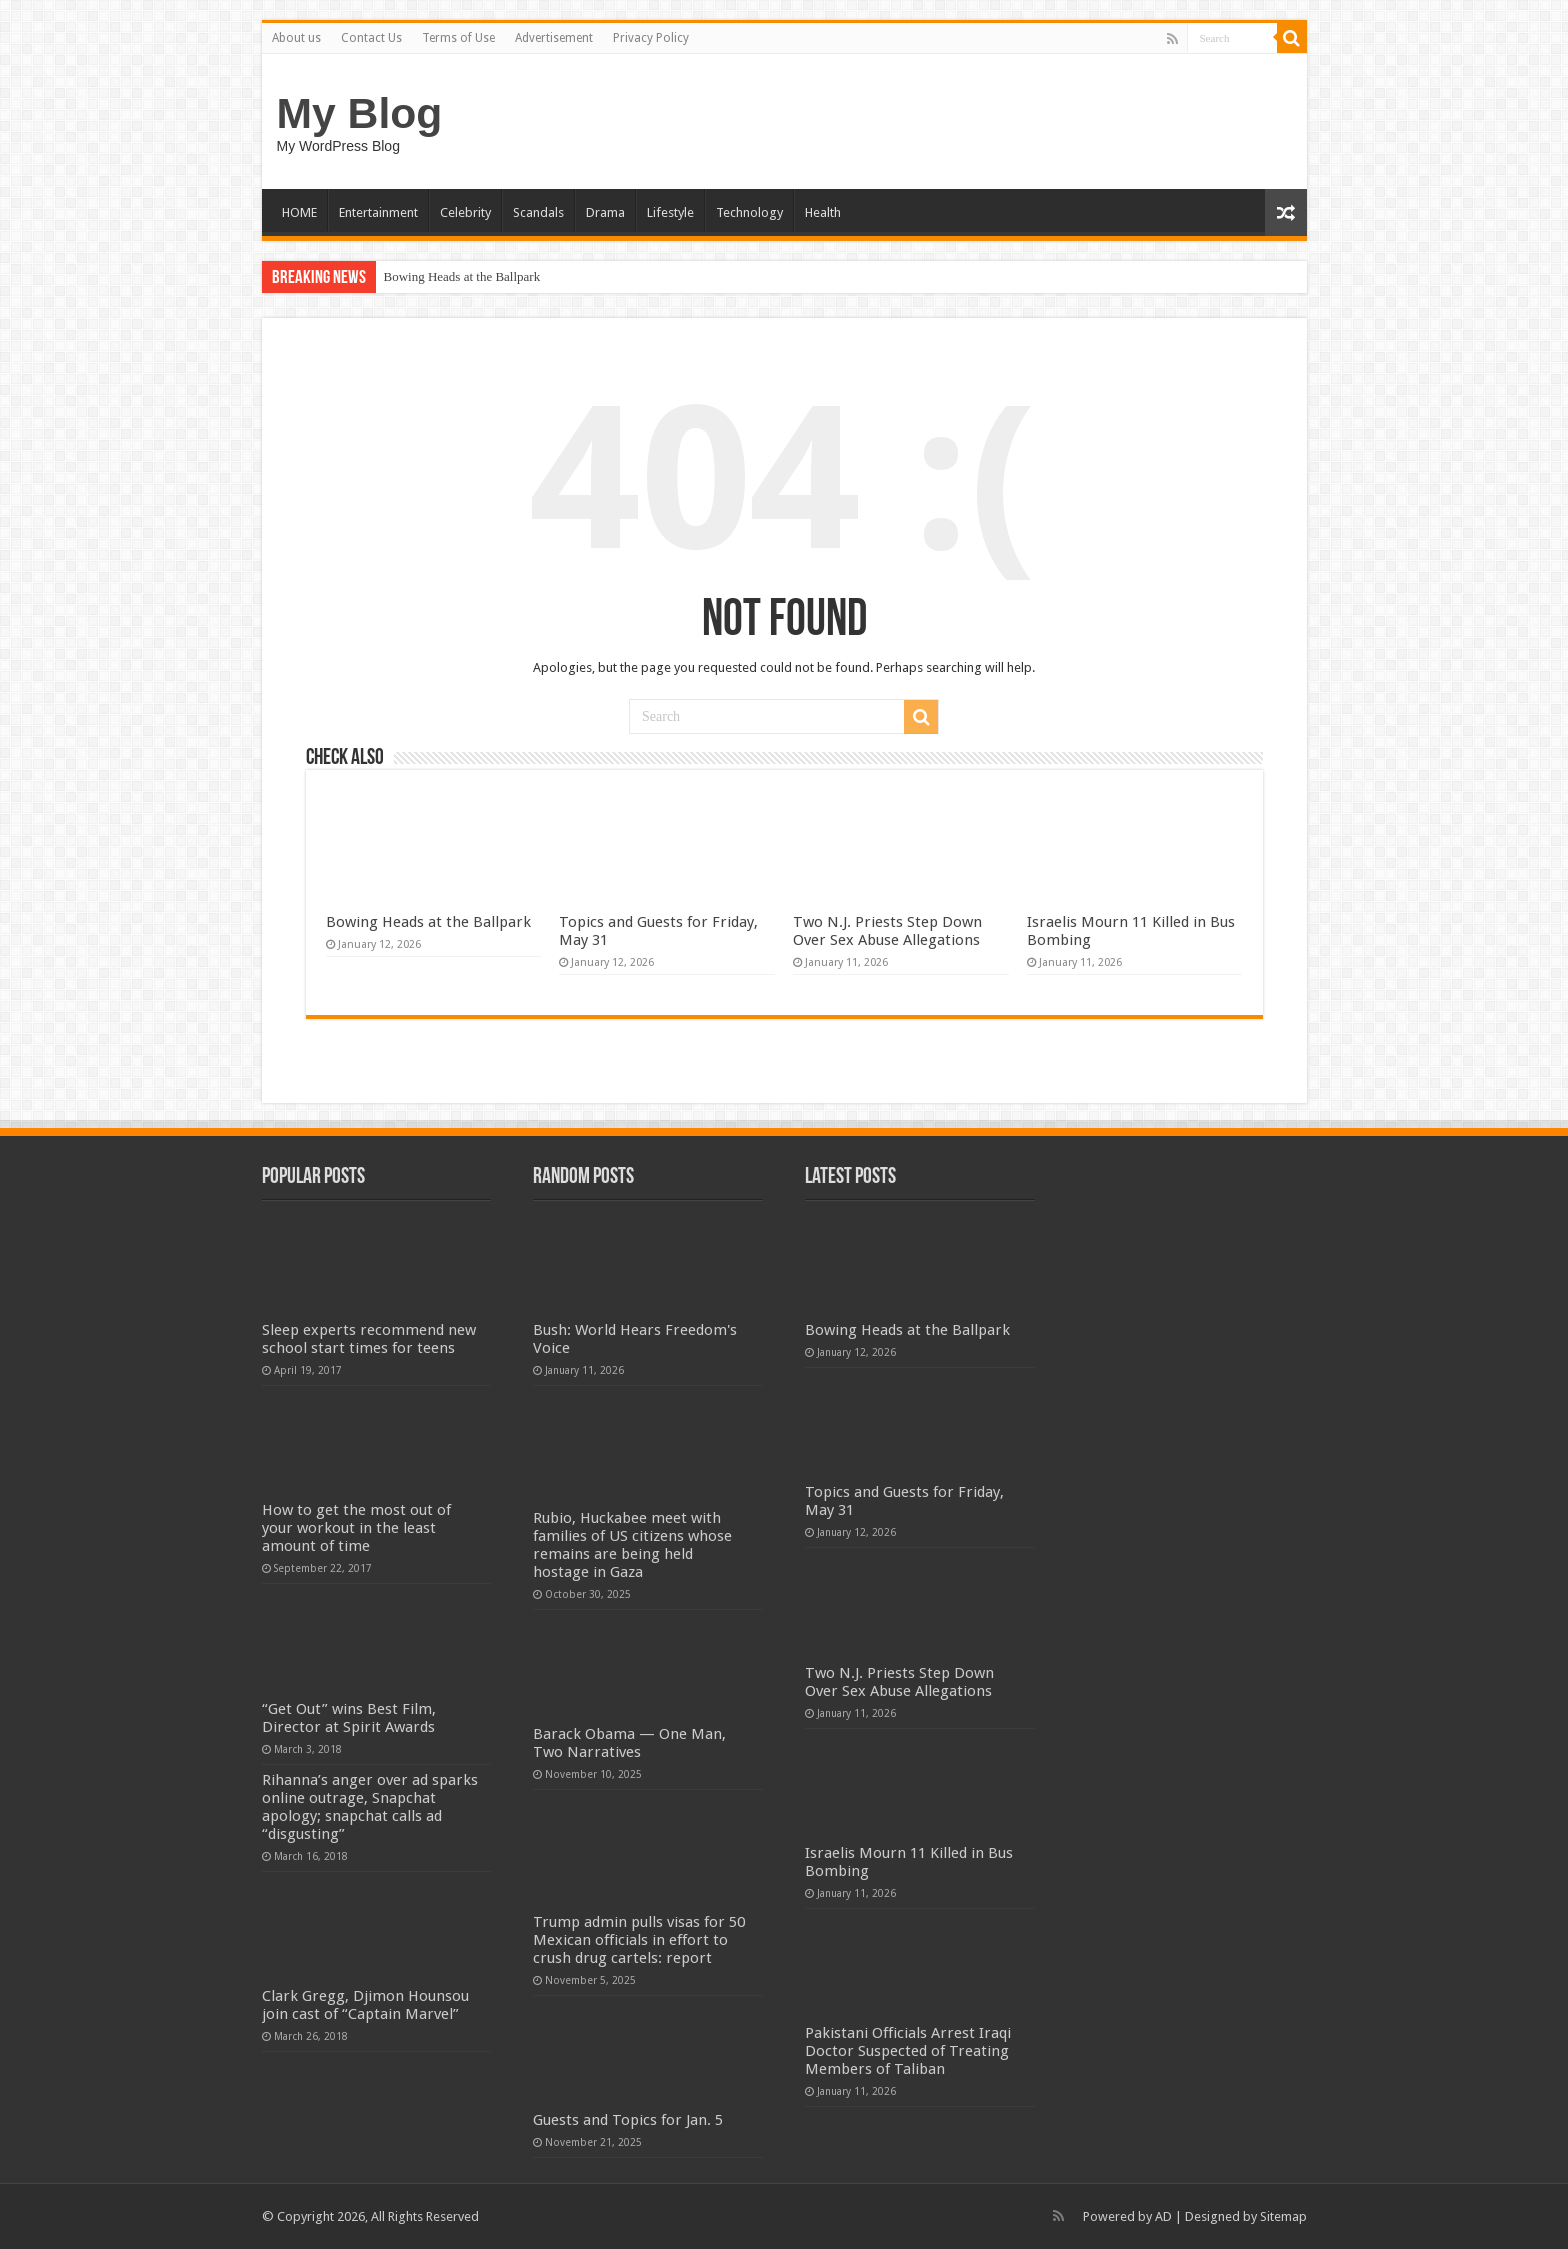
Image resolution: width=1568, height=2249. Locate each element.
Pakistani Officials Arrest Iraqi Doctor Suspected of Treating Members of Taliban (908, 2051)
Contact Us (371, 38)
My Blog (360, 113)
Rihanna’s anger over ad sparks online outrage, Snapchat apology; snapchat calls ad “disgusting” (370, 1807)
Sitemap (1283, 2216)
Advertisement (554, 38)
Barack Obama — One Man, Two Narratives (629, 1743)
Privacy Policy (651, 38)
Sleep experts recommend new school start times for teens (369, 1339)
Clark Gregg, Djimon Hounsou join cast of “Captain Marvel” (365, 2005)
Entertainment (378, 212)
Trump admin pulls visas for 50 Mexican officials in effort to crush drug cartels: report (639, 1940)
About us (296, 38)
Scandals (538, 212)
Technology (749, 212)
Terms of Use (458, 38)
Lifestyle (670, 212)
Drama (605, 212)
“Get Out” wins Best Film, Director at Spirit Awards (349, 1718)
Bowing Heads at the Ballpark (462, 276)
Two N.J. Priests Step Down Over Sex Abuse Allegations (887, 931)
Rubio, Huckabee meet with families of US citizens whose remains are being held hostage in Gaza (632, 1545)
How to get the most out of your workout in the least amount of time (356, 1528)
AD (1163, 2216)
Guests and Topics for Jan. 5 (628, 2120)
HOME (299, 212)
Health (823, 212)
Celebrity (465, 212)
